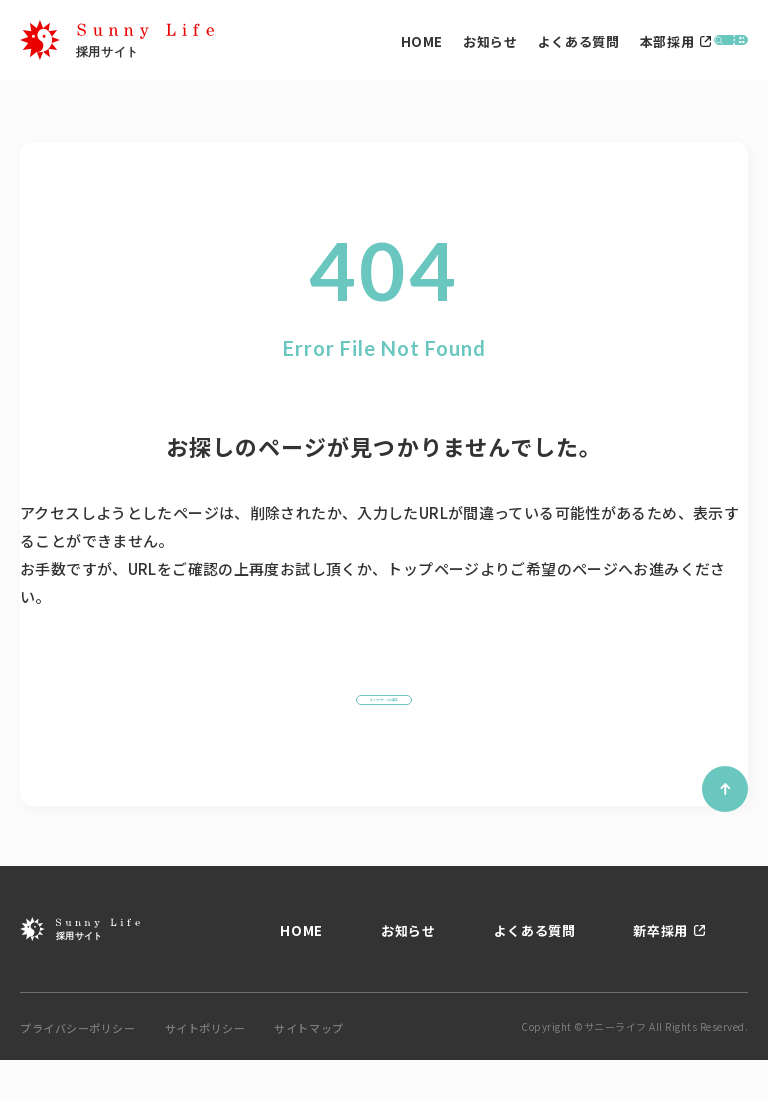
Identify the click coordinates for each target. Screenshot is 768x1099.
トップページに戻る (384, 718)
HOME (273, 47)
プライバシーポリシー (78, 1067)
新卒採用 (660, 970)
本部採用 (518, 47)
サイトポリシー (205, 1067)
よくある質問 (430, 47)
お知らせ (342, 47)
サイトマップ (308, 1067)
